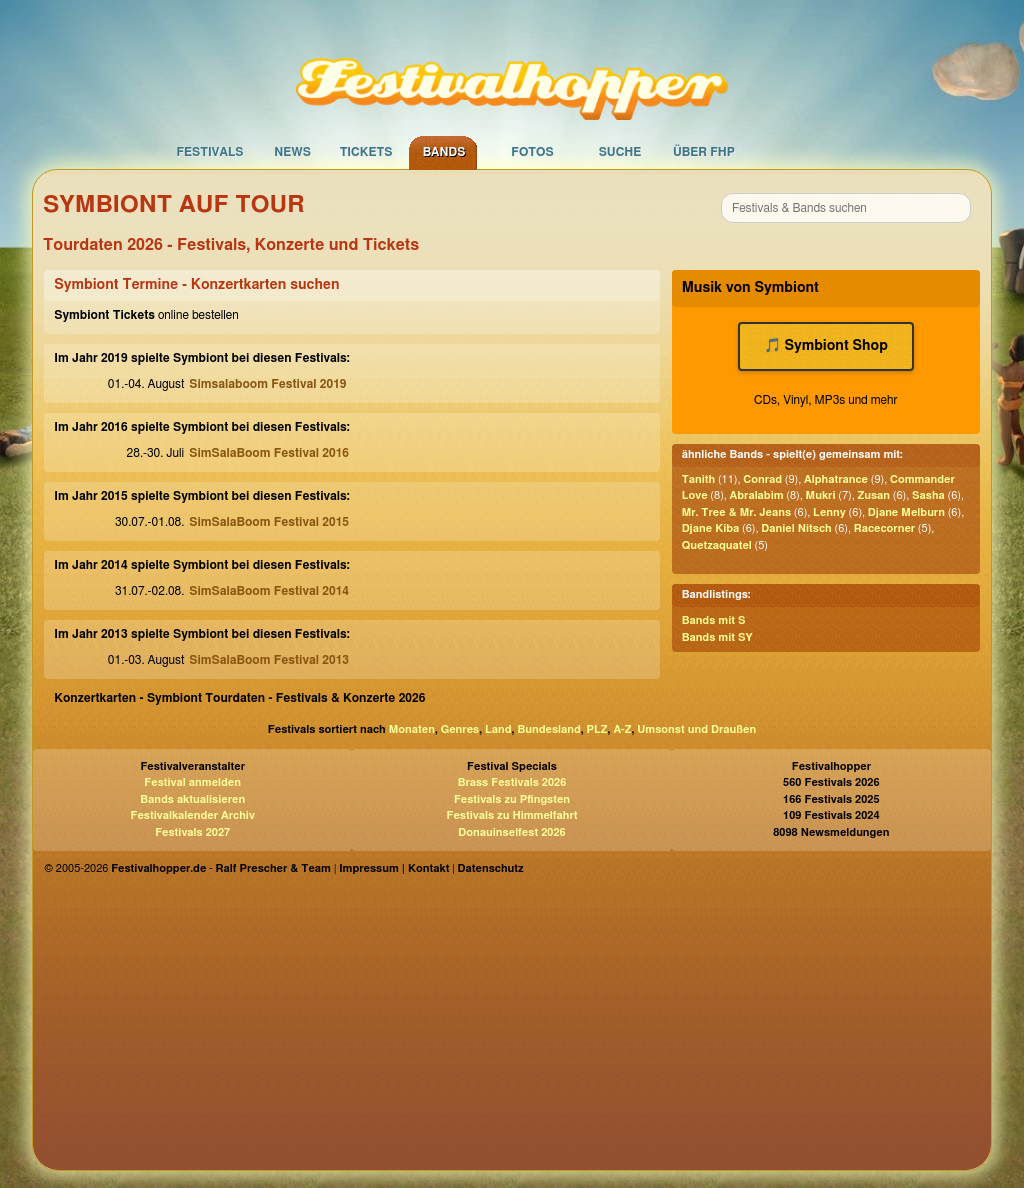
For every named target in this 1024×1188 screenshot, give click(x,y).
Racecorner (884, 528)
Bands (444, 152)
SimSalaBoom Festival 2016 (269, 453)
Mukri (821, 495)
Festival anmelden (192, 782)
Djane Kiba (711, 528)
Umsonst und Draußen (696, 729)
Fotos (532, 152)
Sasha (928, 495)
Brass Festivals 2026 (512, 782)
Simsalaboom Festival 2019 (267, 384)
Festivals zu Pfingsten (512, 799)
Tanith (699, 479)
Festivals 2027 (192, 832)
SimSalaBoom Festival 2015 (269, 522)
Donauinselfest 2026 (511, 832)
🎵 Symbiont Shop (826, 346)
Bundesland (548, 729)
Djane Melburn (906, 512)
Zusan (874, 495)
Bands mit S (714, 620)
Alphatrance (836, 479)
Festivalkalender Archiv (192, 815)
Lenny (829, 512)
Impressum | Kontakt (394, 868)
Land (498, 729)
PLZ (597, 729)
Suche (620, 152)
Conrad (762, 479)
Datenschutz (491, 868)
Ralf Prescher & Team (273, 868)
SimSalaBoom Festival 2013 (269, 660)
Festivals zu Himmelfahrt (511, 815)
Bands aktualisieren (192, 799)
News (292, 152)
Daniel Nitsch (796, 528)
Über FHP (704, 152)
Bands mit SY (717, 637)
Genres (460, 729)
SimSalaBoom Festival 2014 (269, 591)
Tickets (366, 152)
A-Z (622, 729)
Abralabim (757, 495)
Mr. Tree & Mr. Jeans (736, 512)
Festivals (209, 152)
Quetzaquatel (717, 545)
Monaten (412, 729)
